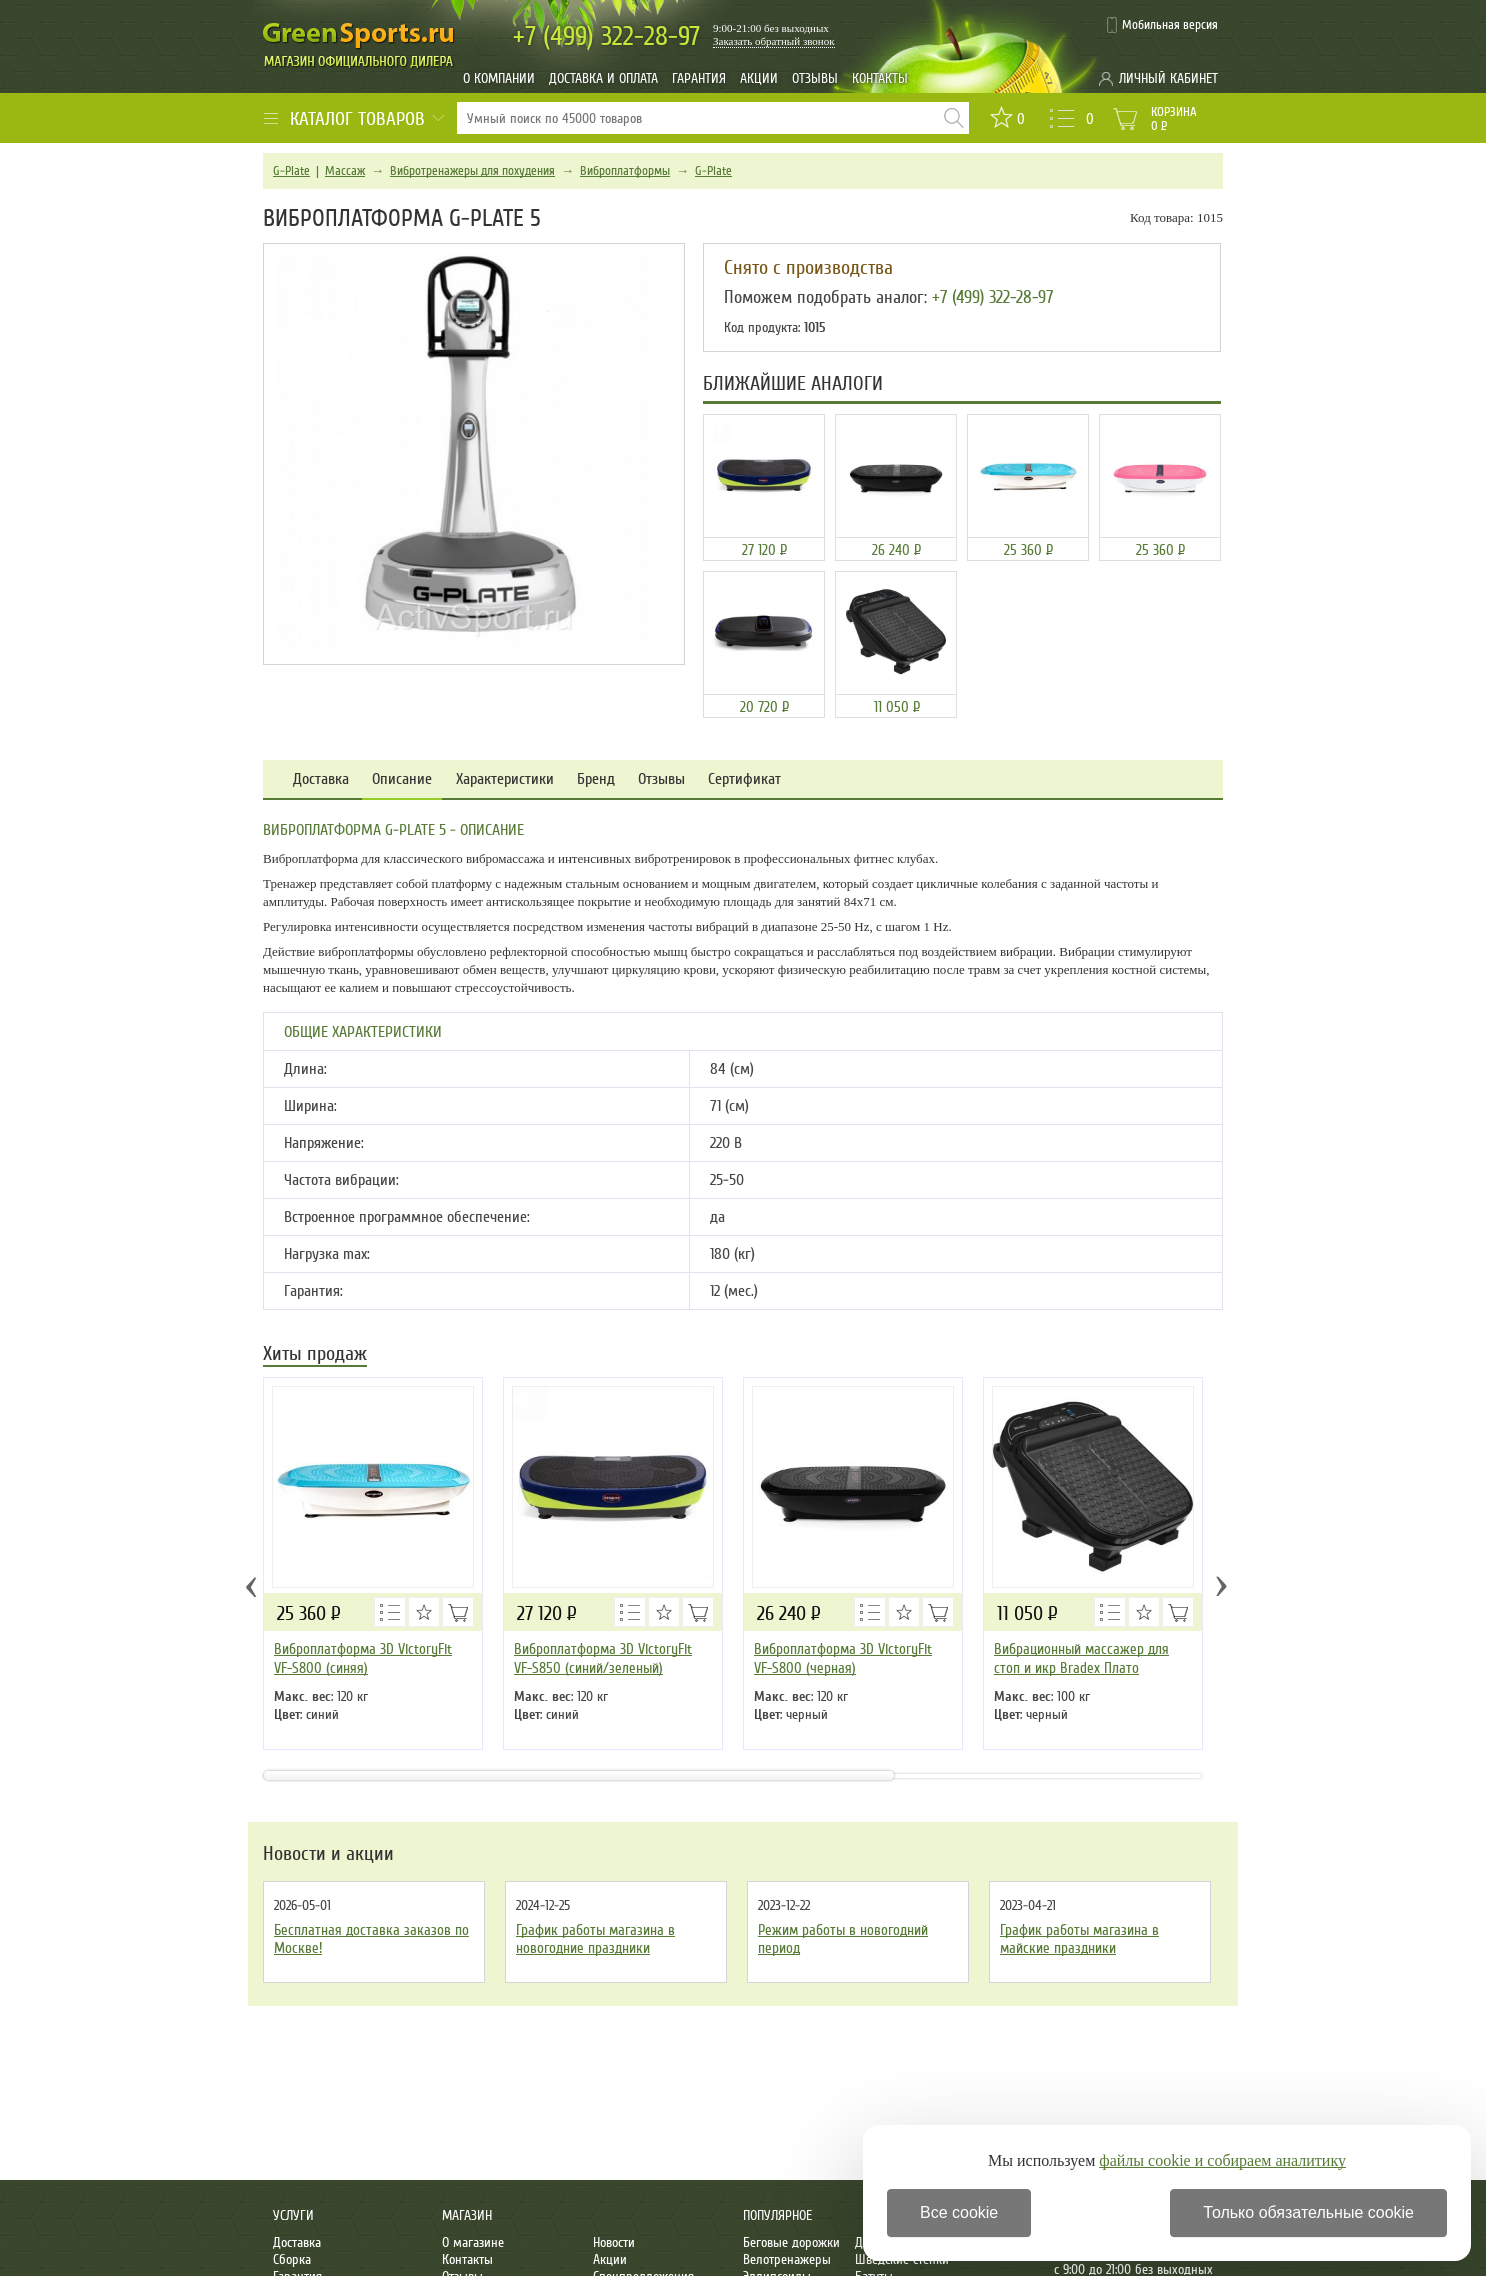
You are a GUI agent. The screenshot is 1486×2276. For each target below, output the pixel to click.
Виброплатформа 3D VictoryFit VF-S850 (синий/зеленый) (603, 1658)
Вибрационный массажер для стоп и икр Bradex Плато (1081, 1658)
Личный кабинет (1168, 78)
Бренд (596, 779)
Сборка (292, 2259)
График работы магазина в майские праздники (1079, 1939)
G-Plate (291, 171)
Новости (614, 2242)
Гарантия (699, 78)
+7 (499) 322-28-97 (992, 297)
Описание (402, 779)
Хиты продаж (315, 1355)
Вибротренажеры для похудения (472, 171)
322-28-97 (606, 36)
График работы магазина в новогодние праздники (595, 1939)
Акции (759, 78)
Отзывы (815, 78)
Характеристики (505, 779)
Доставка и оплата (603, 78)
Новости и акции (328, 1854)
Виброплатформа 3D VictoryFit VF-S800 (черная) (843, 1658)
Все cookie (959, 2212)
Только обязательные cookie (1308, 2212)
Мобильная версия (1170, 25)
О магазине (473, 2242)
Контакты (880, 78)
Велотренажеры (787, 2259)
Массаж (345, 171)
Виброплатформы (625, 171)
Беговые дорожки (791, 2242)
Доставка (321, 779)
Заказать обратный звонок (774, 41)
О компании (499, 78)
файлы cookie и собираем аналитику (1222, 2160)
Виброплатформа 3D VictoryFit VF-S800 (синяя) (363, 1658)
